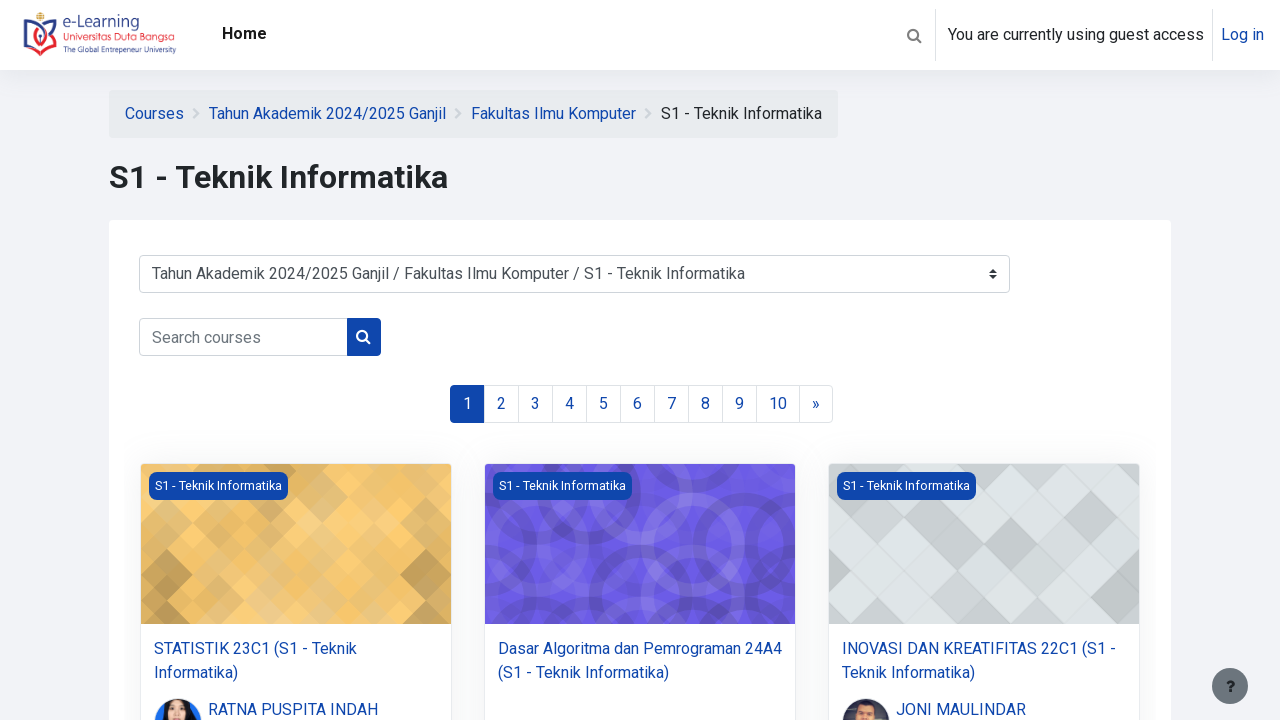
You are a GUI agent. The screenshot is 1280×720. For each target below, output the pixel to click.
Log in (1242, 34)
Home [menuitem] (244, 33)
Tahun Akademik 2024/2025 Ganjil (327, 113)
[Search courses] (243, 337)
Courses (154, 113)
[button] (914, 35)
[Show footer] (1230, 686)
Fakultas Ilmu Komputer (553, 113)
